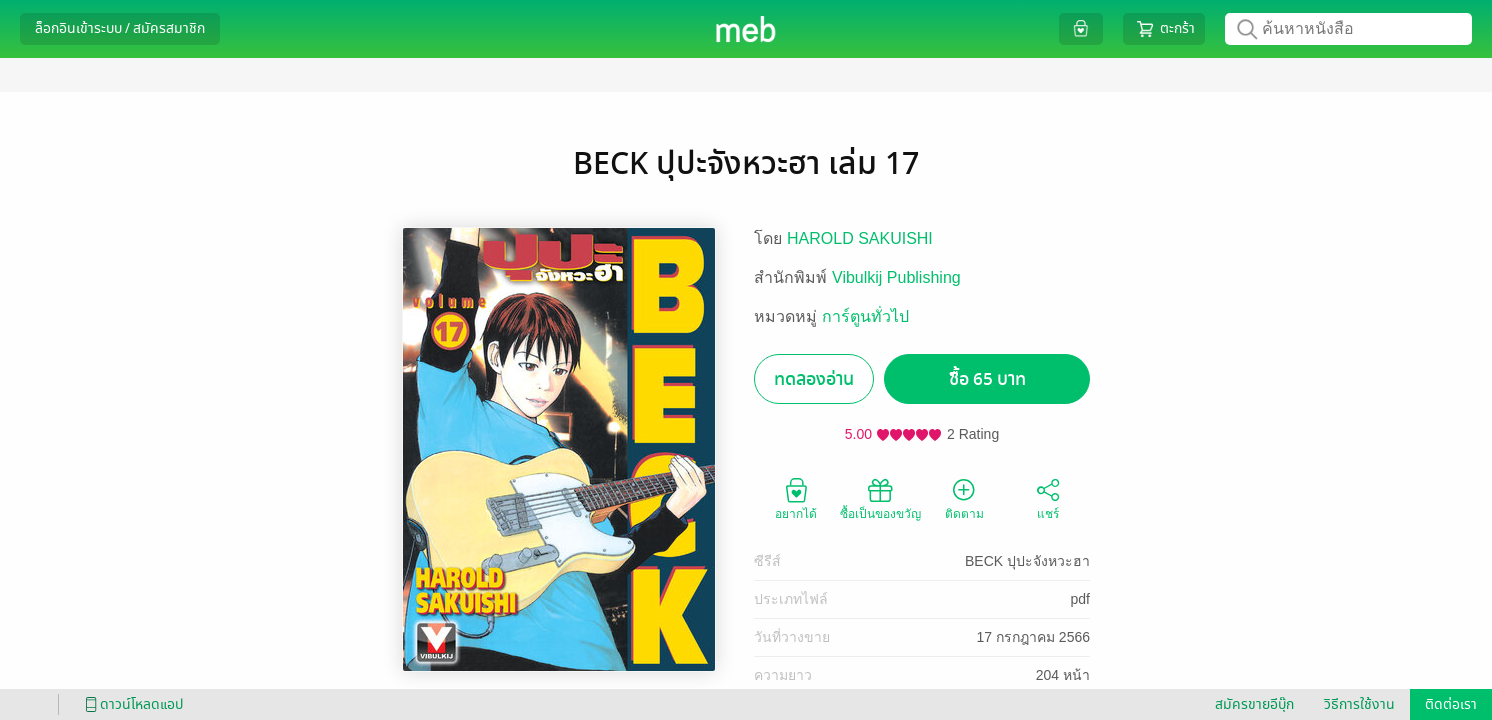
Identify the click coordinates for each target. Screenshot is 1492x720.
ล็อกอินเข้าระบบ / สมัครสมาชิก (120, 28)
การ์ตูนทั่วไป (865, 316)
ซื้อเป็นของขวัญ (880, 498)
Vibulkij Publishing (896, 277)
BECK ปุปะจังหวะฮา (1027, 561)
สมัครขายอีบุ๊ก (1254, 704)
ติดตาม (964, 498)
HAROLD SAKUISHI (860, 238)
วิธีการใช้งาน (1359, 704)
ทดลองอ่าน (814, 379)
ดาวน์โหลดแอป (131, 704)
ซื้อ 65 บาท (987, 379)
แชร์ (1048, 498)
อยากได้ (796, 498)
